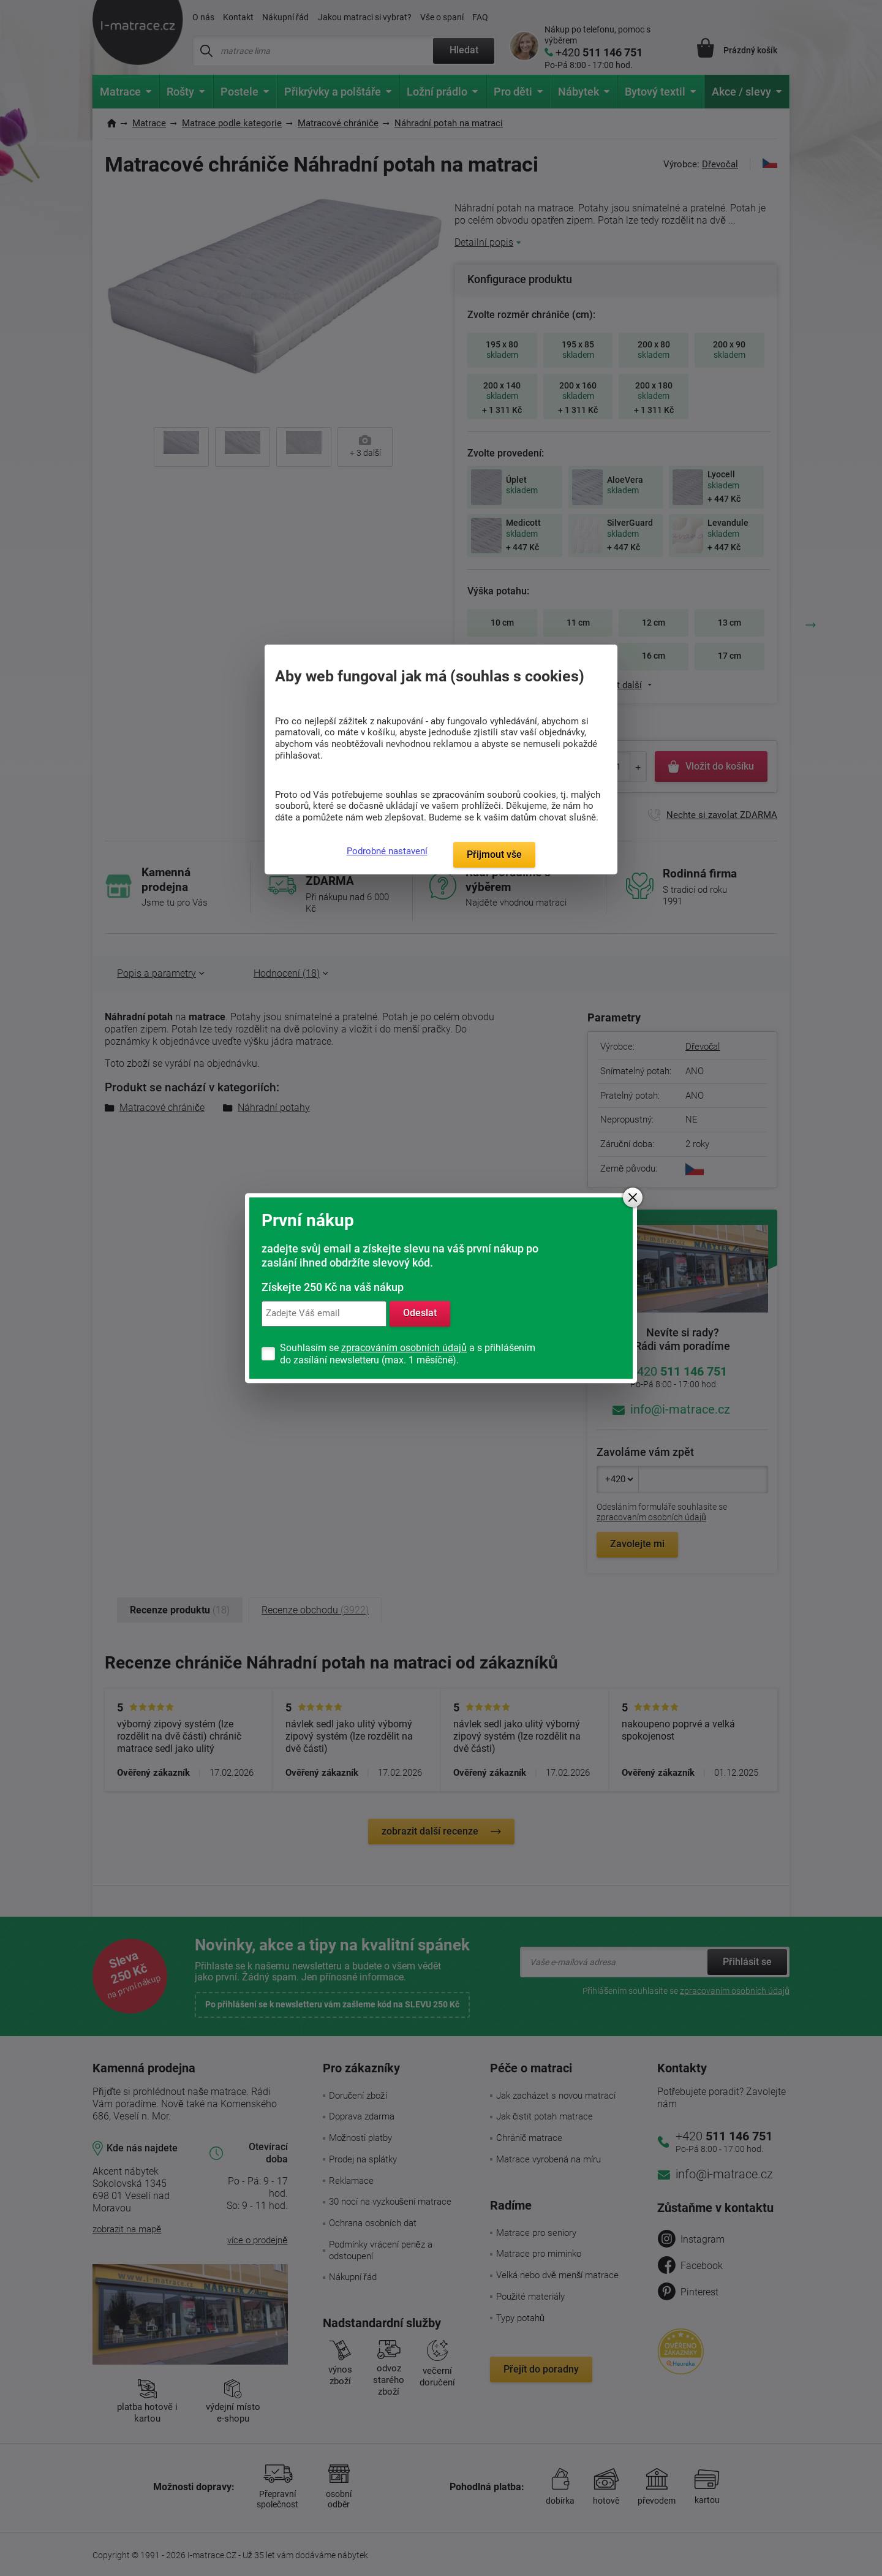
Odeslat (420, 1313)
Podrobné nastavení (387, 851)
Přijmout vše (494, 854)
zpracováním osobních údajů (404, 1348)
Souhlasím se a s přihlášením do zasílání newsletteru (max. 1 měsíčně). (407, 1354)
